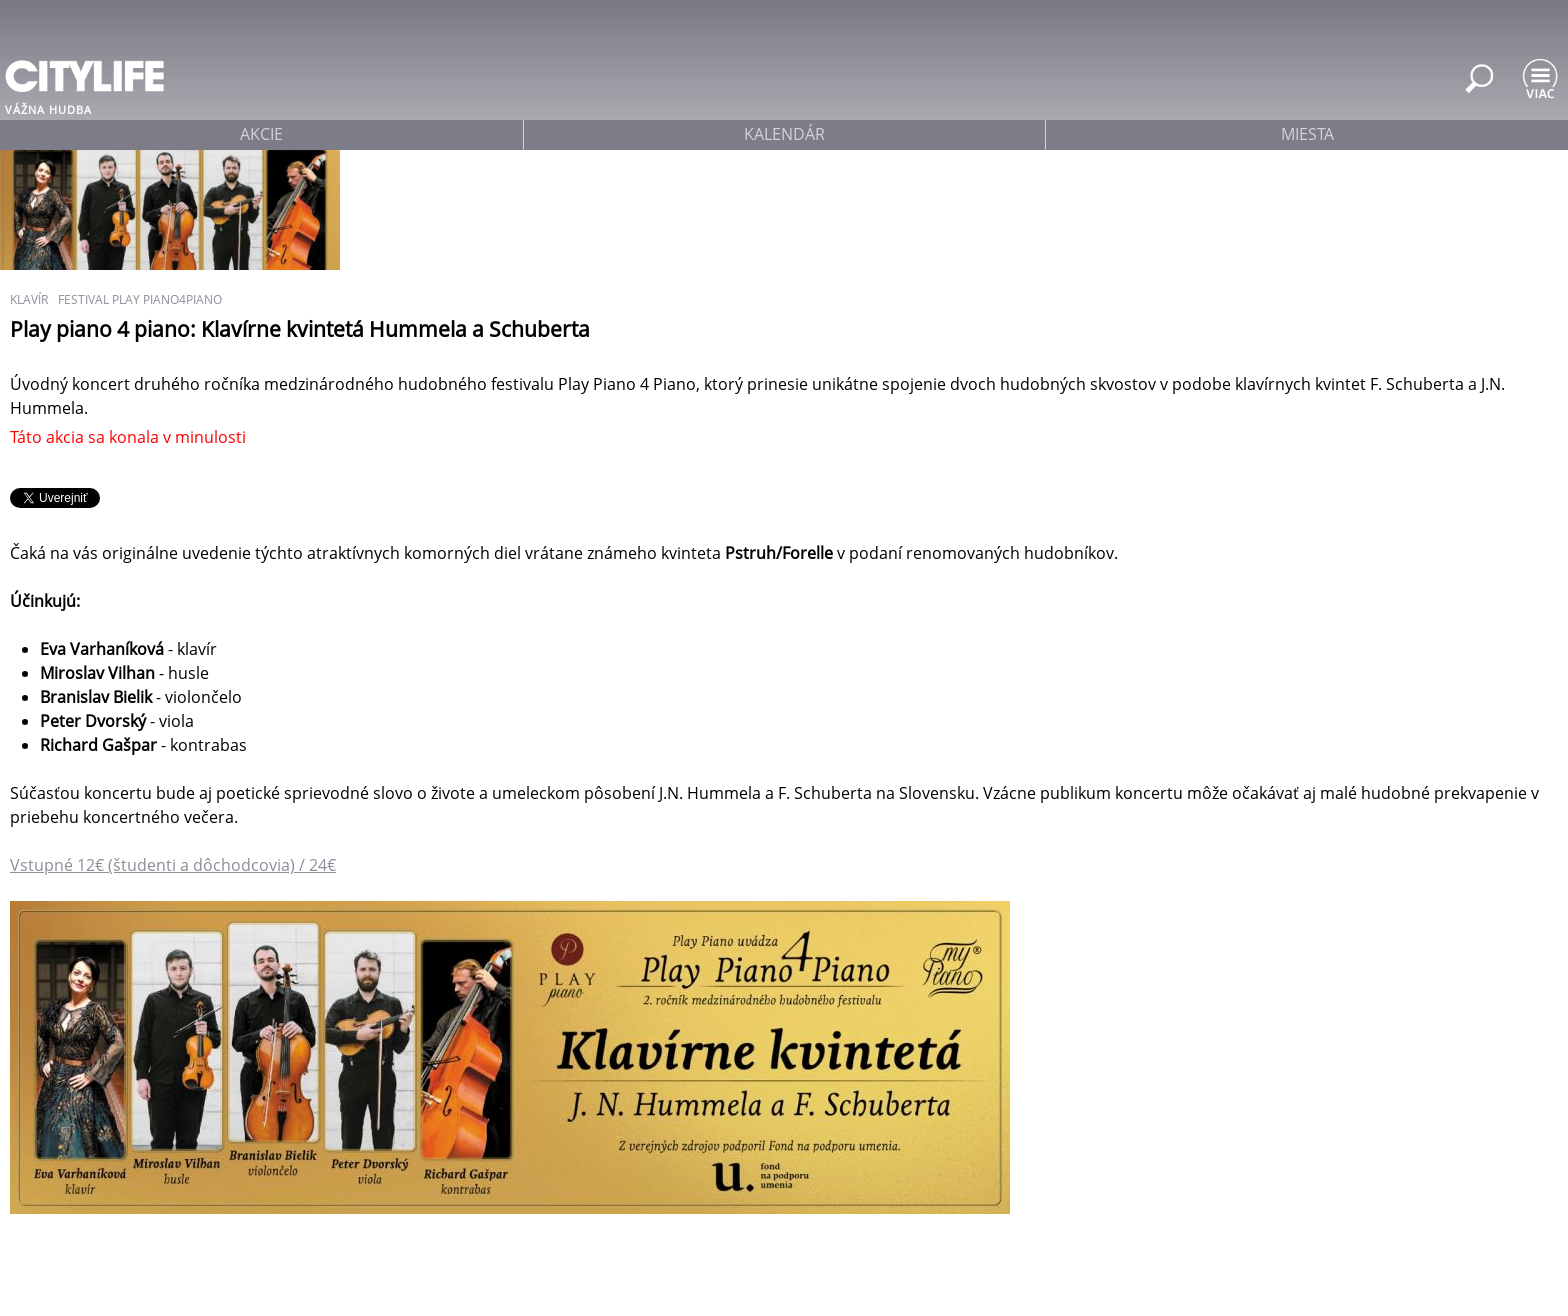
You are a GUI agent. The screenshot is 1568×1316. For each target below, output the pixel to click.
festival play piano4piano (140, 299)
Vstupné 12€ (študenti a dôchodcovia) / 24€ (173, 865)
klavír (29, 299)
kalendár (784, 134)
